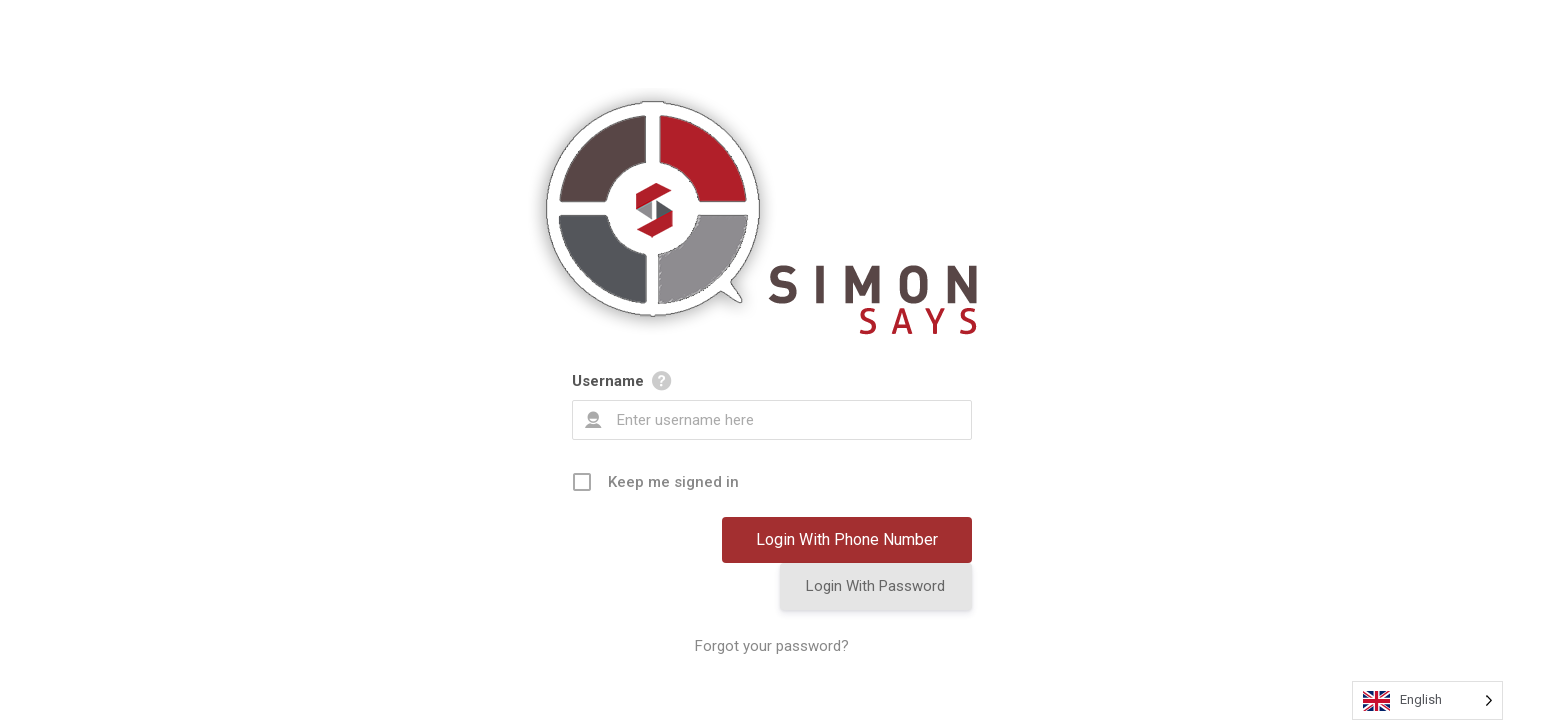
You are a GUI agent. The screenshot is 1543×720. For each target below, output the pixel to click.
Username (608, 381)
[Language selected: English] (1427, 700)
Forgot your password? (772, 646)
